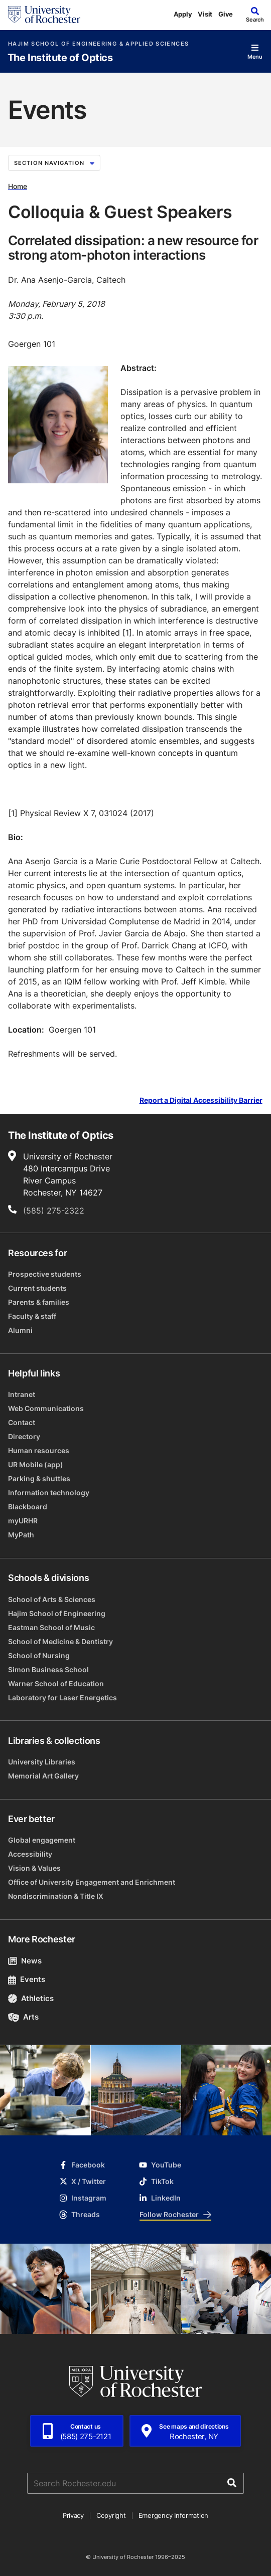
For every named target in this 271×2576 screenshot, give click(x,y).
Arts (23, 2017)
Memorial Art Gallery (43, 1775)
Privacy (73, 2515)
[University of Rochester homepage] (44, 14)
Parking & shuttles (39, 1478)
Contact (21, 1422)
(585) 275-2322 (53, 1210)
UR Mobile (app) (35, 1464)
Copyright (111, 2515)
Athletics (31, 1998)
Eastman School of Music (51, 1627)
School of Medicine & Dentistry (60, 1641)
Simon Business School (48, 1669)
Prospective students (44, 1274)
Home (17, 186)
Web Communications (46, 1408)
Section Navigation (54, 163)
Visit (205, 14)
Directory (24, 1436)
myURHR (23, 1520)
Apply (183, 14)
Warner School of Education (56, 1683)
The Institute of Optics (60, 58)
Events (26, 1979)
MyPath (21, 1534)
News (25, 1960)
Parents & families (38, 1302)
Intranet (21, 1394)
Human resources (38, 1450)
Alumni (20, 1330)
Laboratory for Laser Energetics (62, 1697)
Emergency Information (174, 2515)
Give (225, 14)
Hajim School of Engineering (56, 1613)
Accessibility (30, 1854)
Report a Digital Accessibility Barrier (201, 1100)
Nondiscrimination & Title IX (55, 1896)
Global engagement (41, 1840)
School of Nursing (39, 1655)
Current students (37, 1288)
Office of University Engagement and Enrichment (91, 1882)
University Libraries (41, 1761)
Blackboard (27, 1506)
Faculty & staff (32, 1316)
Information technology (48, 1492)
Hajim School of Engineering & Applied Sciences (98, 44)
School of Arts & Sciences (51, 1599)
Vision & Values (34, 1868)
